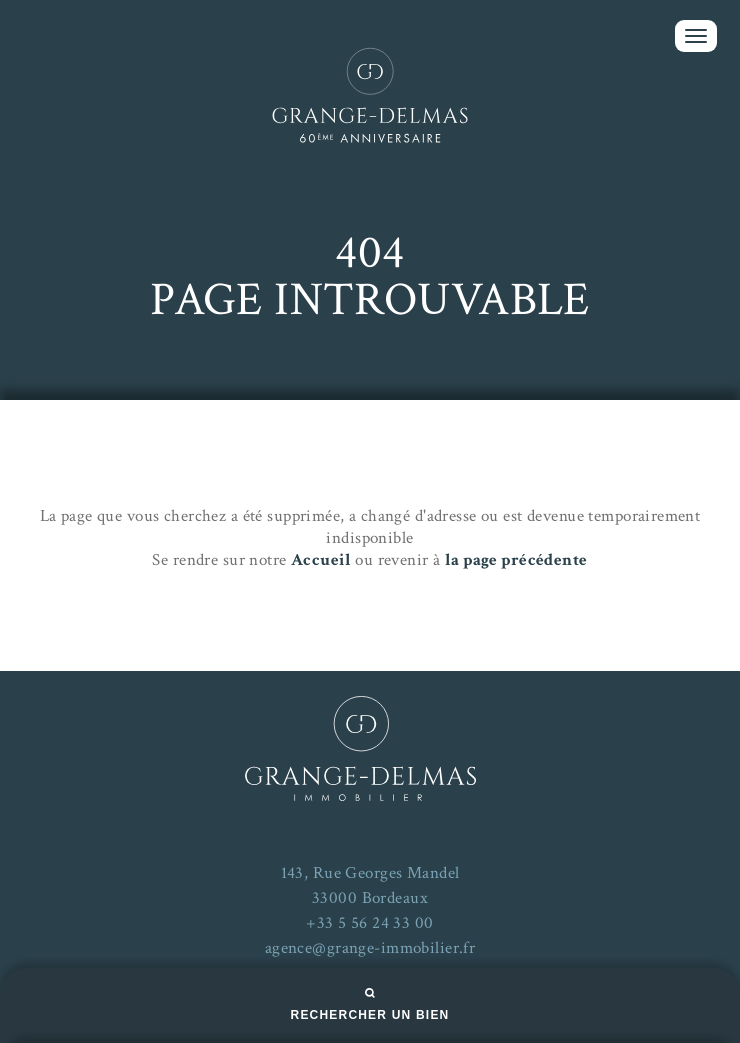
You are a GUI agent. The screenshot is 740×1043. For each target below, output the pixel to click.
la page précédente (516, 560)
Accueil (321, 560)
